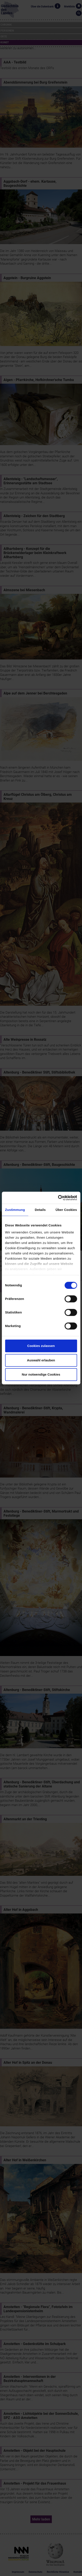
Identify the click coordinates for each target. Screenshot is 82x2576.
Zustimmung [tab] (15, 1210)
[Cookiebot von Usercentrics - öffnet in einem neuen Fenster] (58, 1198)
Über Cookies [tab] (66, 1210)
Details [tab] (40, 1210)
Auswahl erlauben (41, 1360)
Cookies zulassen (41, 1346)
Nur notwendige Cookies (41, 1374)
